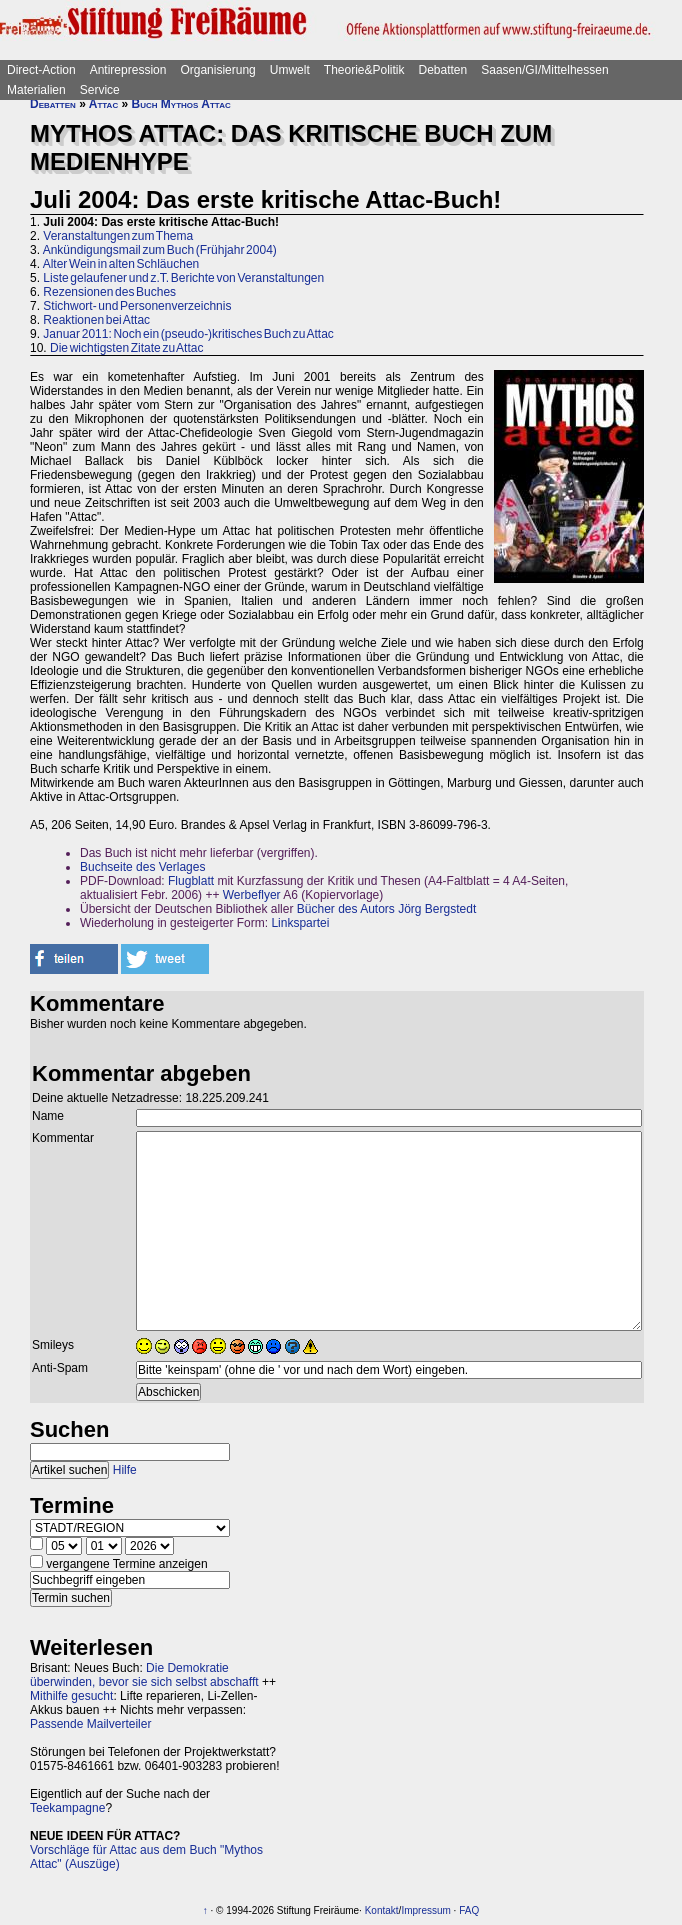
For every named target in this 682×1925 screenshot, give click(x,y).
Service (100, 90)
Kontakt (382, 1910)
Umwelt (290, 70)
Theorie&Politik (364, 70)
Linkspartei (300, 923)
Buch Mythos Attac (181, 104)
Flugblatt (191, 881)
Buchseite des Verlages (142, 867)
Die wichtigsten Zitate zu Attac (126, 348)
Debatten (443, 70)
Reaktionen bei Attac (96, 320)
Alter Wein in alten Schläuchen (121, 264)
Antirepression (128, 70)
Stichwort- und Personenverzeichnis (137, 306)
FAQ (469, 1910)
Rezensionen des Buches (109, 292)
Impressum (425, 1910)
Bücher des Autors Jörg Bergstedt (386, 909)
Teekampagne (67, 1808)
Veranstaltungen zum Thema (118, 236)
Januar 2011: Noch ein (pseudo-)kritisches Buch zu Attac (188, 334)
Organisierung (217, 70)
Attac (103, 104)
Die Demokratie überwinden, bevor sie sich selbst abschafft (144, 1675)
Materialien (36, 90)
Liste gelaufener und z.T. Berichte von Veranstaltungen (183, 278)
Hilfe (125, 1470)
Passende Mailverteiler (90, 1724)
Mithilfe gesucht (71, 1696)
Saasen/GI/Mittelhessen (544, 70)
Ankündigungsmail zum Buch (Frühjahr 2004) (160, 250)
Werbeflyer (252, 895)
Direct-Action (41, 70)
